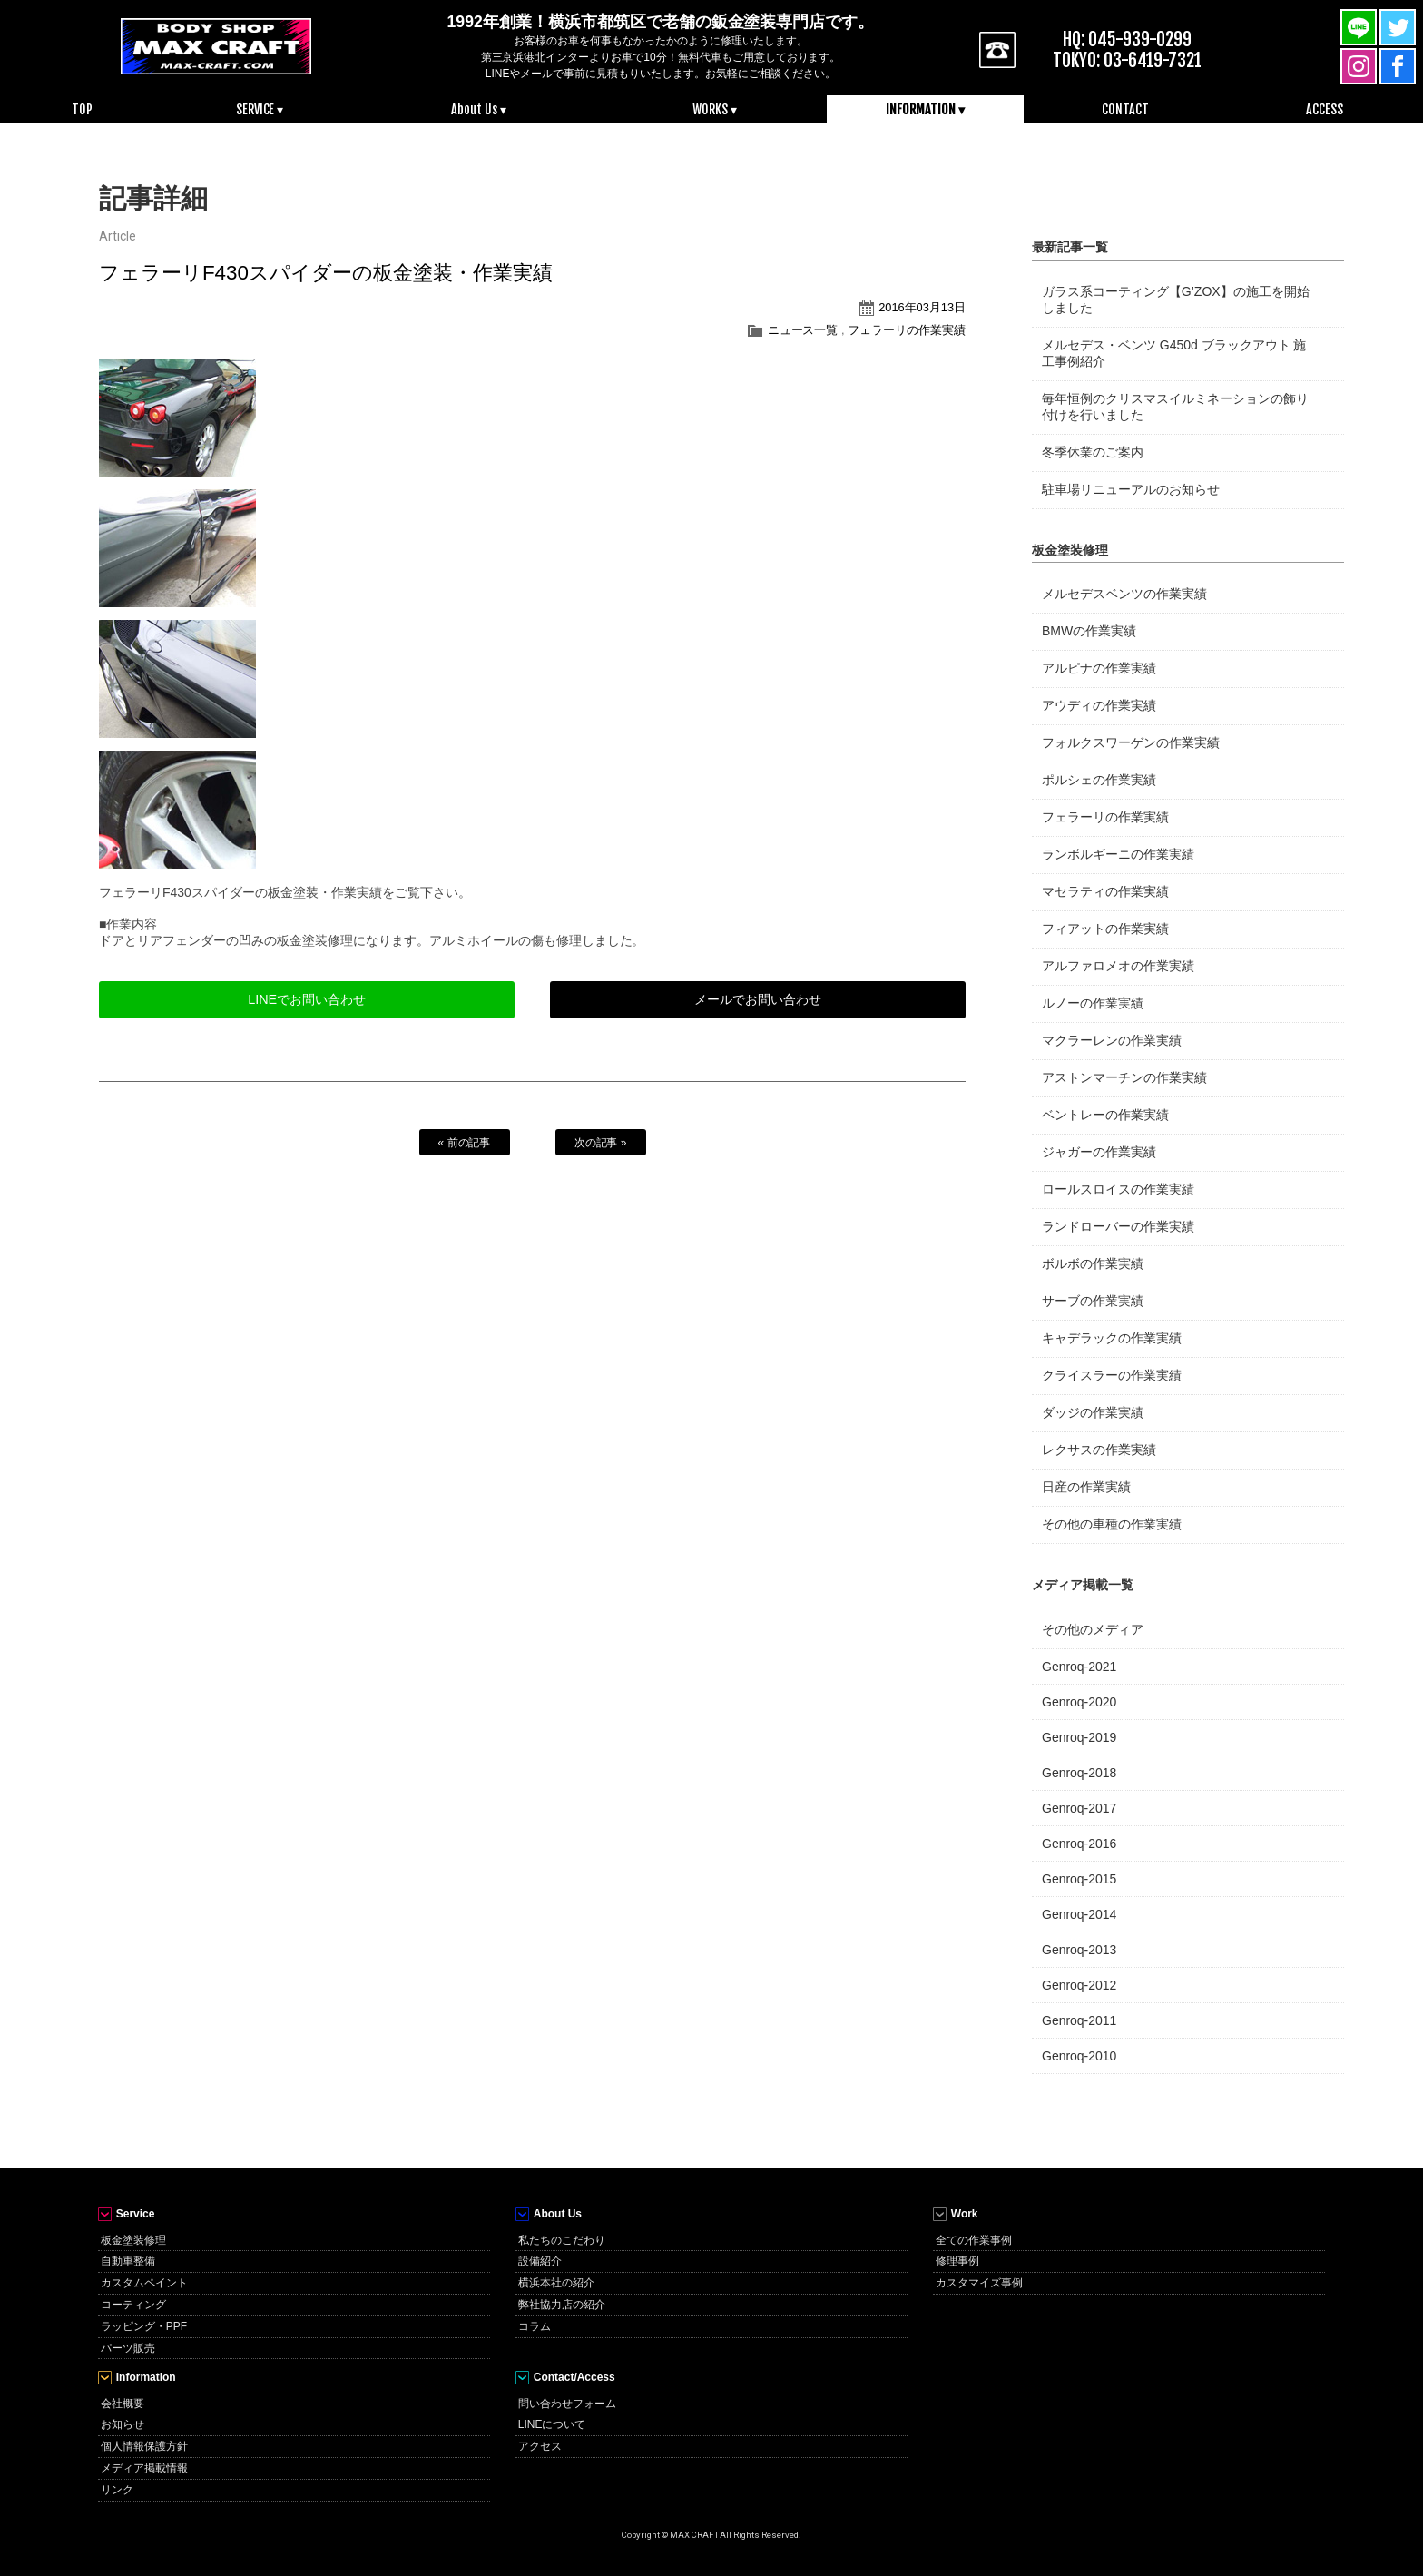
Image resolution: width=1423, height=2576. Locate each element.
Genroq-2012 (1079, 1985)
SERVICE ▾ (260, 109)
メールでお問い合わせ (757, 999)
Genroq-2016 (1079, 1843)
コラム (534, 2326)
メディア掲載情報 (144, 2468)
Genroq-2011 (1079, 2020)
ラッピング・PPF (144, 2326)
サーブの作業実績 (1092, 1300)
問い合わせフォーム (567, 2403)
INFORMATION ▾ (925, 109)
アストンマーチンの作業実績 (1124, 1077)
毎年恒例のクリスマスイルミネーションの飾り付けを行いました (1175, 406)
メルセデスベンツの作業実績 (1124, 593)
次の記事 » (600, 1142)
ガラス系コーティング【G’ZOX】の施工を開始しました (1176, 299)
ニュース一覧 (803, 330)
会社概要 (122, 2403)
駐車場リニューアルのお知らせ (1131, 489)
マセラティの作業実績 (1105, 891)
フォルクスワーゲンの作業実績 (1131, 742)
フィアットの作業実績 (1105, 928)
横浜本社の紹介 (556, 2282)
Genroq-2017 (1079, 1808)
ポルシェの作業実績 (1099, 779)
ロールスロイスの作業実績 (1118, 1189)
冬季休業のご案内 (1092, 452)
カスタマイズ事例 (979, 2282)
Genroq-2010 (1079, 2056)
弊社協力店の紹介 (561, 2304)
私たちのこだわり (561, 2240)
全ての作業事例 (974, 2240)
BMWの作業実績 (1089, 631)
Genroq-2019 (1079, 1737)
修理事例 (957, 2261)
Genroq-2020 (1079, 1702)
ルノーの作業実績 (1092, 1003)
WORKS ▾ (714, 109)
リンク (117, 2489)
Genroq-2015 (1079, 1879)
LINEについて (552, 2424)
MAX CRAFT (216, 45)
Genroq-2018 (1079, 1772)
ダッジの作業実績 (1092, 1412)
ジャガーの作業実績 (1099, 1152)
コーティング (133, 2304)
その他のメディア (1092, 1629)
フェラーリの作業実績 (907, 330)
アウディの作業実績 (1099, 705)
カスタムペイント (144, 2282)
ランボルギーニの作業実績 (1118, 854)
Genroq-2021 (1079, 1666)
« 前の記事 (464, 1142)
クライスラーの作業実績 (1112, 1375)
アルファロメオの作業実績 (1118, 966)
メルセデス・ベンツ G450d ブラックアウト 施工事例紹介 (1174, 353)
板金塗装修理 (133, 2240)
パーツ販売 (128, 2348)
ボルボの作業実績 (1092, 1263)
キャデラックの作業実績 (1112, 1338)
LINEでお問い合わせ (307, 999)
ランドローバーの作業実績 (1118, 1226)
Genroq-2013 (1079, 1949)
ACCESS (1324, 109)
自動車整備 (128, 2261)
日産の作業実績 (1086, 1487)
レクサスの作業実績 (1099, 1449)
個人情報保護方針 (144, 2446)
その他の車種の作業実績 (1112, 1524)
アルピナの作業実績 (1099, 668)
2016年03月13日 (922, 307)
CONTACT (1125, 109)
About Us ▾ (478, 109)
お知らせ (122, 2424)
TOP (82, 109)
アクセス (540, 2446)
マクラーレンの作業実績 (1112, 1040)
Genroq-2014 (1079, 1914)
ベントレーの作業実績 (1105, 1114)
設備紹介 (540, 2261)
